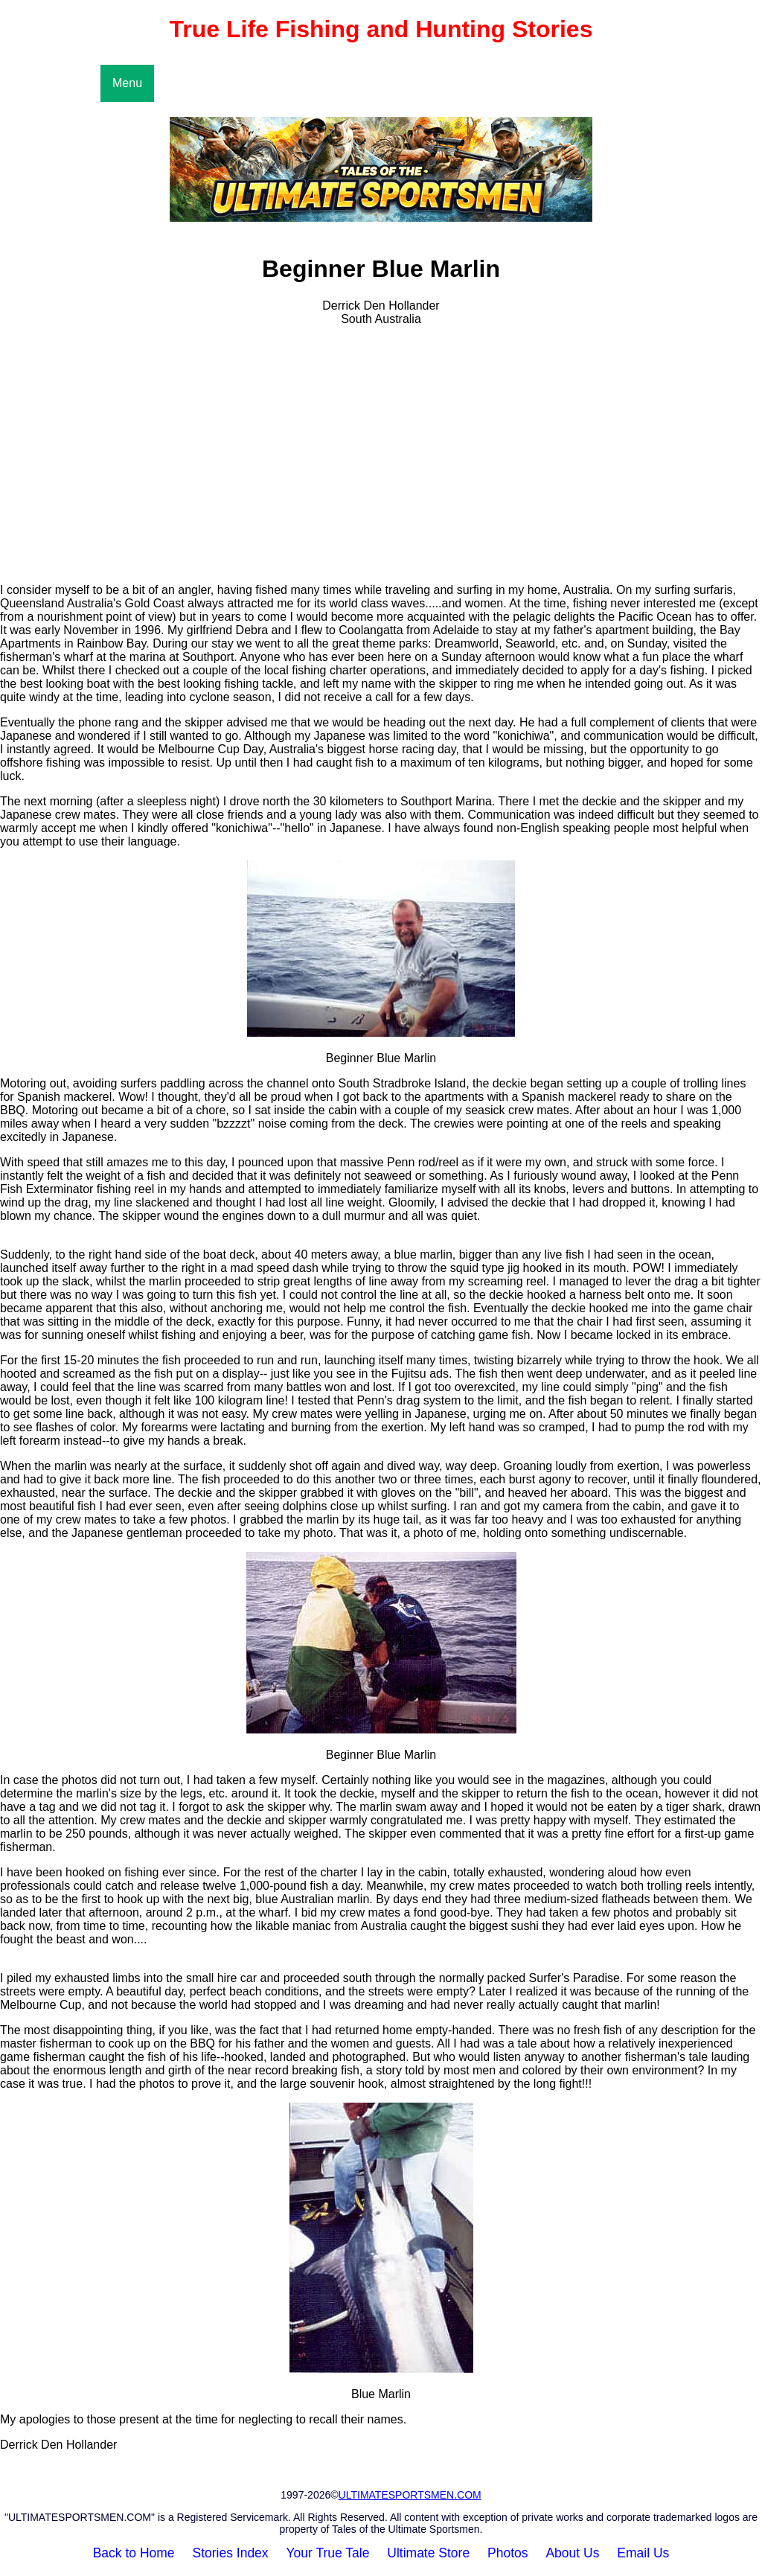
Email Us (643, 2552)
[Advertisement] (381, 467)
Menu (127, 83)
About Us (572, 2552)
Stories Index (230, 2552)
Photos (507, 2552)
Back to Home (134, 2552)
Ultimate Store (428, 2552)
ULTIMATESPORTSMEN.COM (410, 2495)
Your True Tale (328, 2552)
